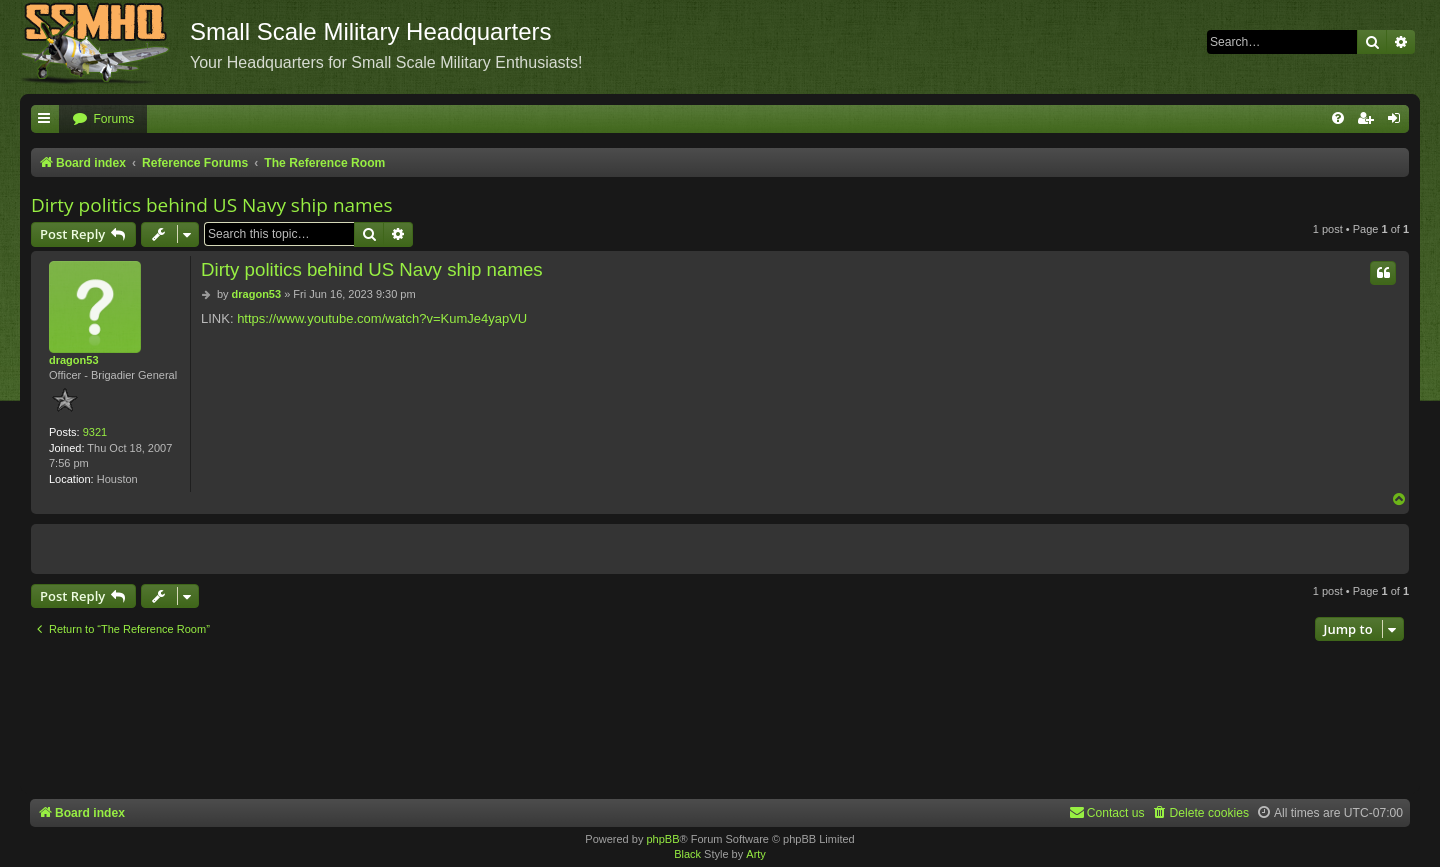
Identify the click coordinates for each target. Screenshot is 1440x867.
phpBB (662, 839)
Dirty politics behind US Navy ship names (211, 205)
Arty (756, 854)
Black (687, 854)
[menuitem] (103, 119)
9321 (95, 432)
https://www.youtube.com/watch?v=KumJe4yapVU (382, 318)
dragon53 (74, 360)
